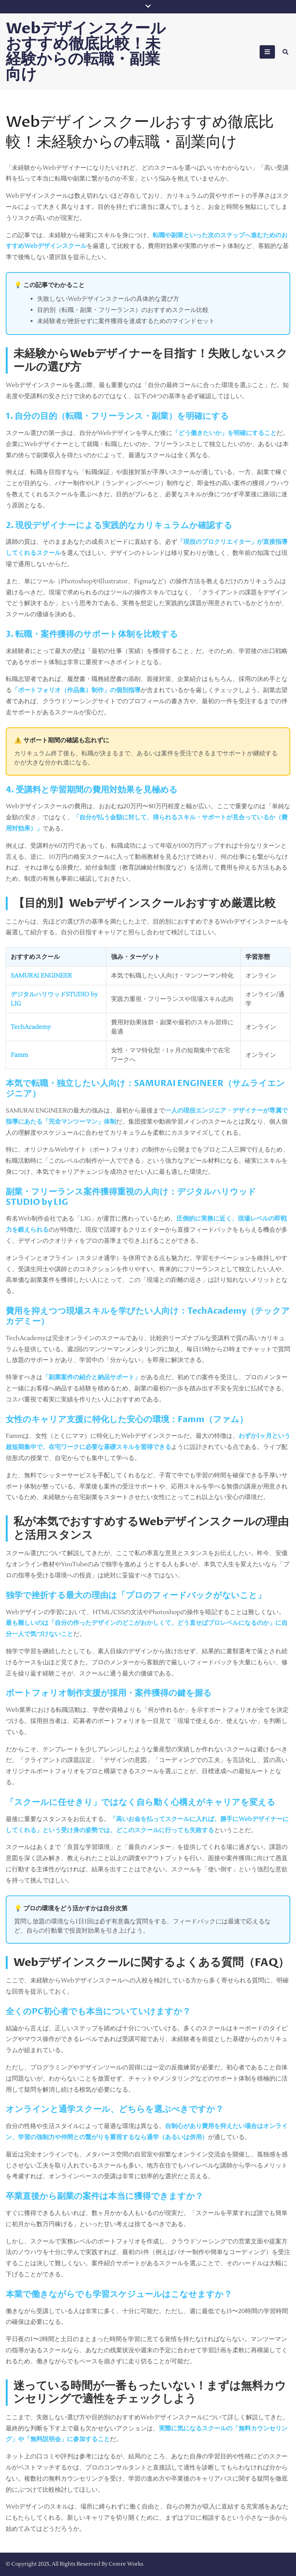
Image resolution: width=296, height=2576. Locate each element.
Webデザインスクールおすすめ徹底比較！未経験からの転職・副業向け (86, 51)
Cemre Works (126, 2564)
